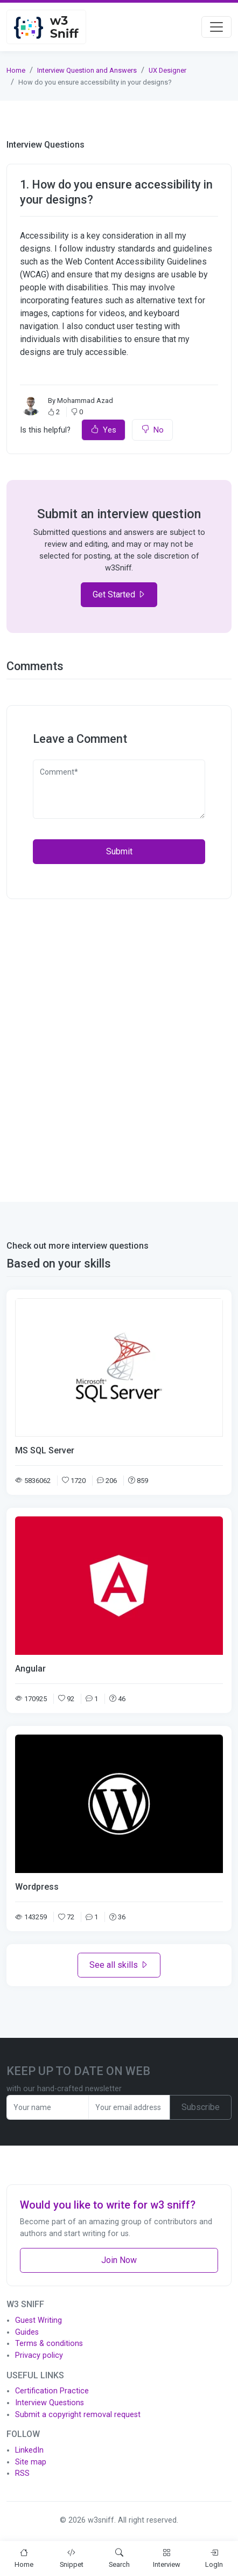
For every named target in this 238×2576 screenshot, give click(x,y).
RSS (22, 2473)
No (152, 430)
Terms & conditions (49, 2343)
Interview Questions (49, 2402)
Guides (27, 2332)
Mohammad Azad (85, 400)
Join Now (119, 2260)
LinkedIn (29, 2450)
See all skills (119, 1965)
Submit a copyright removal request (78, 2414)
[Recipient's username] (47, 2107)
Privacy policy (39, 2355)
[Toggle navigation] (216, 27)
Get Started (119, 594)
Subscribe (200, 2107)
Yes (103, 430)
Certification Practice (52, 2391)
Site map (30, 2462)
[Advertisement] (119, 1044)
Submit (119, 851)
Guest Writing (38, 2320)
